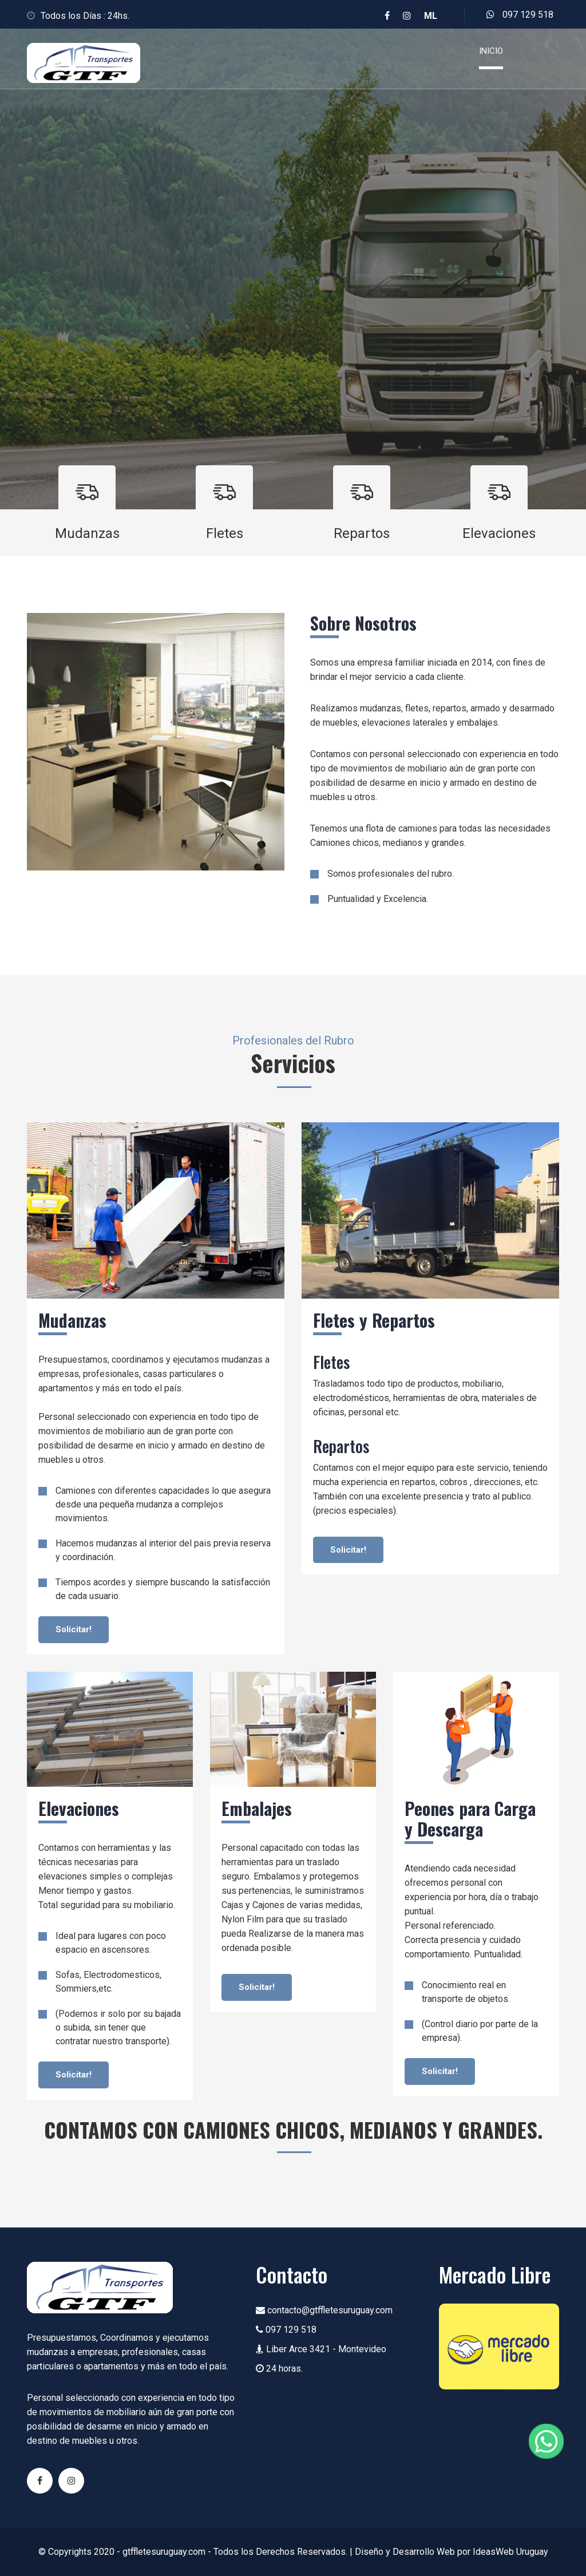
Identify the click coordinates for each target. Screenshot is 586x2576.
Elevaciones (499, 533)
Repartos (362, 533)
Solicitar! (74, 1629)
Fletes (224, 533)
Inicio (491, 51)
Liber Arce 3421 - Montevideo (321, 2349)
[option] (293, 269)
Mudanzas (87, 533)
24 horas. (279, 2368)
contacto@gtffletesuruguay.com (324, 2310)
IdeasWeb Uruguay (510, 2551)
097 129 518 (519, 14)
